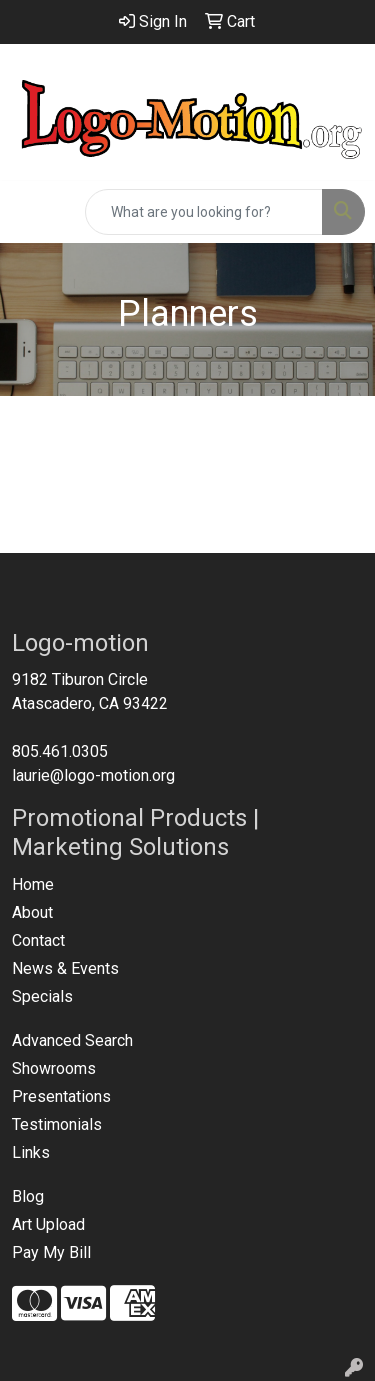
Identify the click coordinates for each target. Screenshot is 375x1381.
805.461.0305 (60, 751)
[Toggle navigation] (31, 212)
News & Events (65, 968)
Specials (42, 996)
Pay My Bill (51, 1252)
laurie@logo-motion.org (93, 775)
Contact (38, 940)
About (32, 912)
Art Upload (48, 1224)
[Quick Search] (204, 212)
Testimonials (57, 1124)
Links (31, 1152)
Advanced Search (72, 1040)
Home (33, 884)
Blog (28, 1196)
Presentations (61, 1096)
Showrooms (54, 1068)
